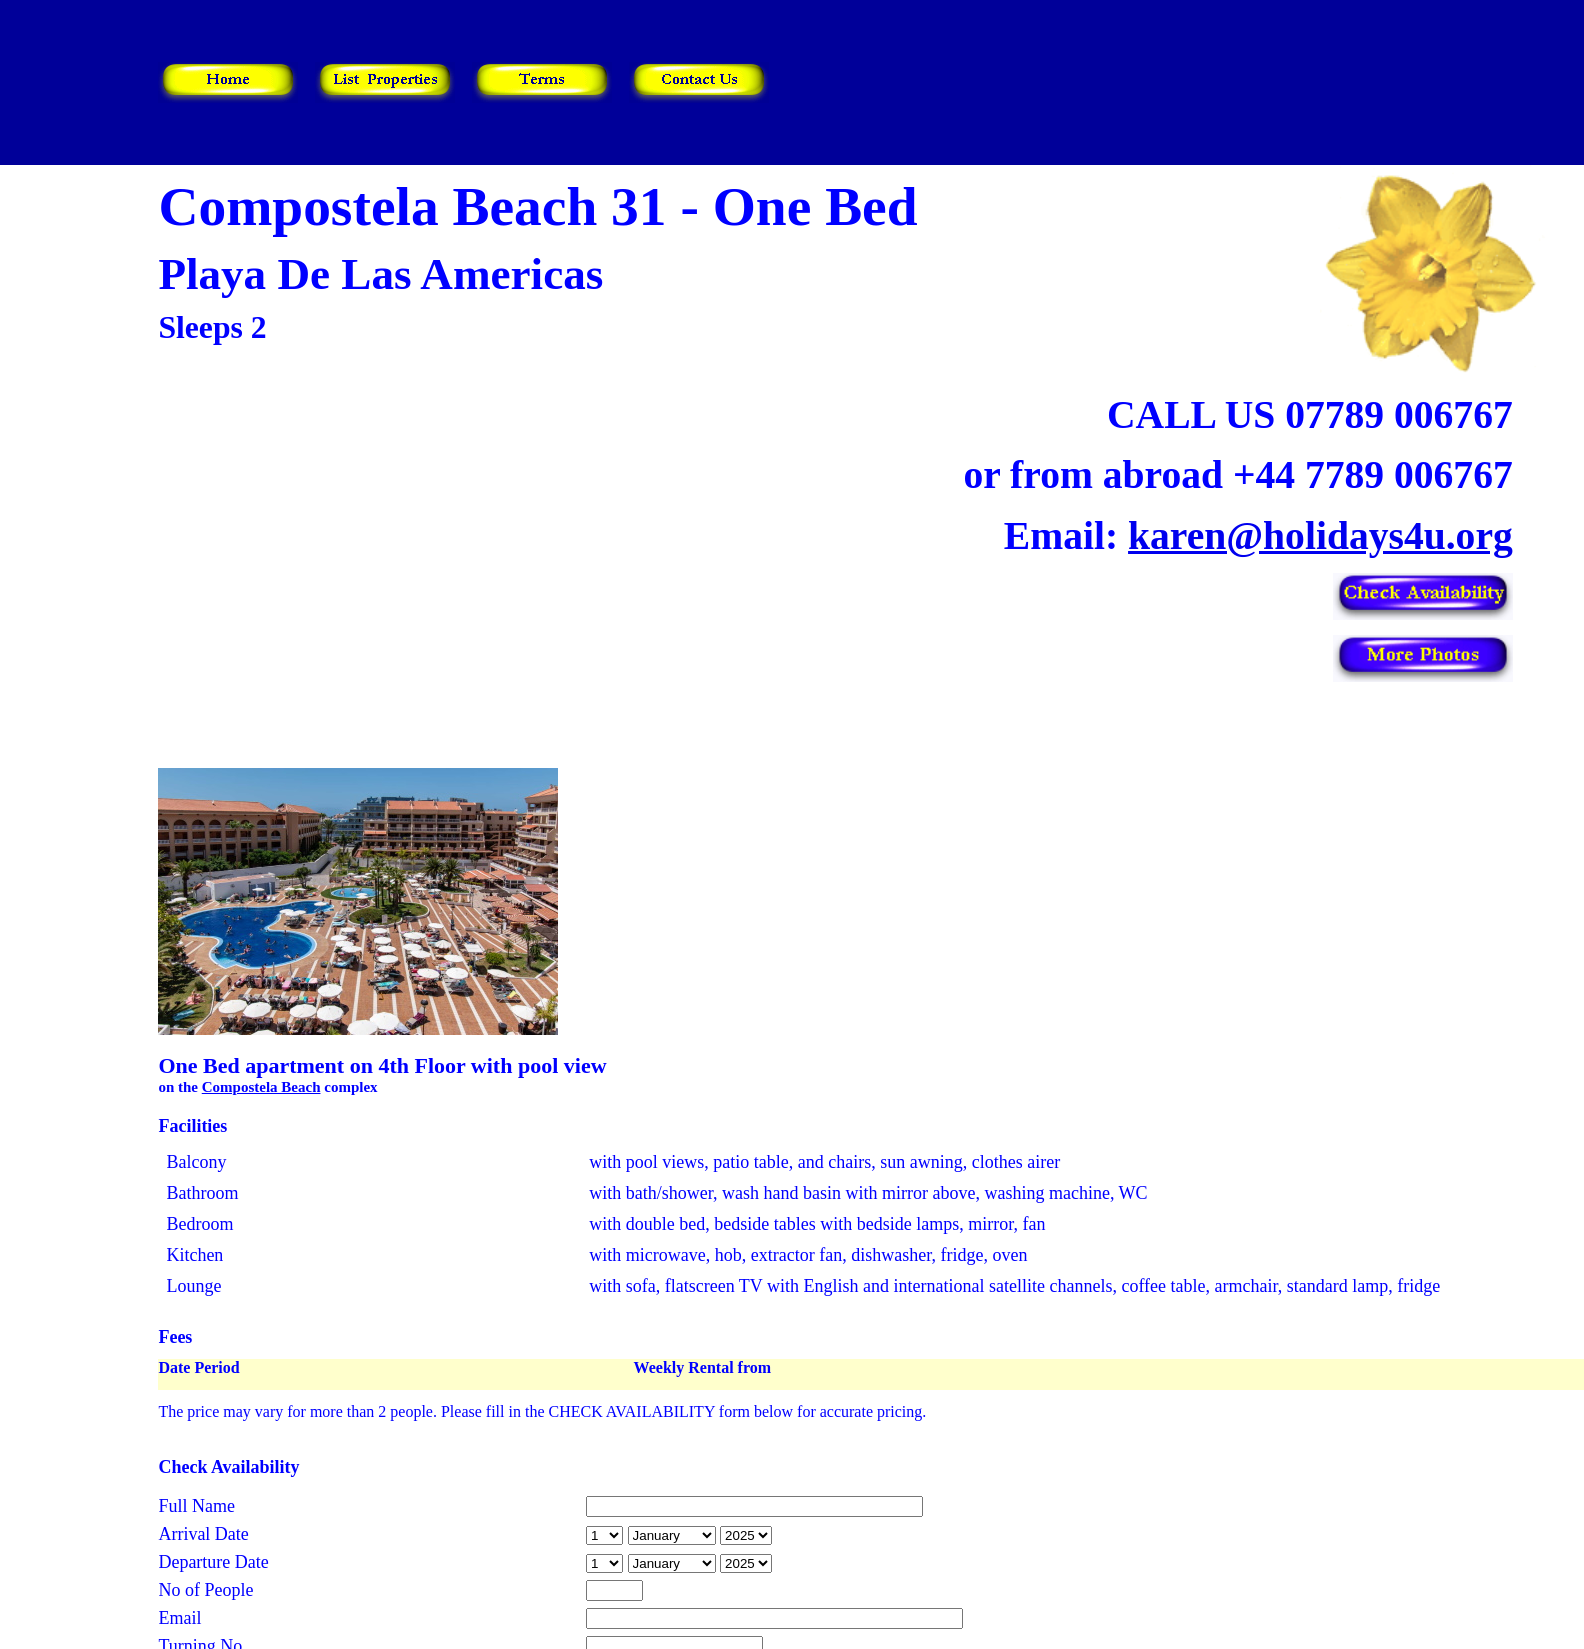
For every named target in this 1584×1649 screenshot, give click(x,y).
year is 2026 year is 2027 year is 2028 (746, 1535)
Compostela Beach (261, 1087)
